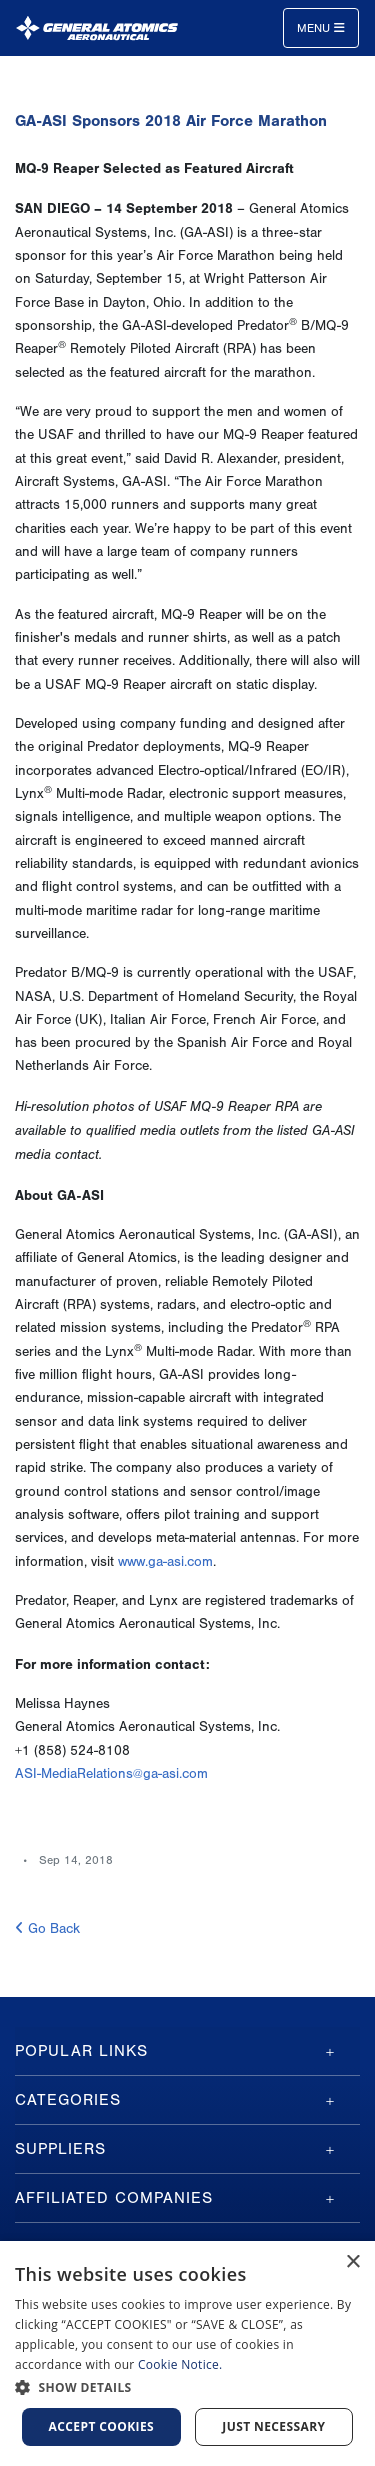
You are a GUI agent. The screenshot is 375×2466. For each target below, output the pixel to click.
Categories (68, 2100)
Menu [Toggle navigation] (321, 28)
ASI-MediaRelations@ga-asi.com (111, 1774)
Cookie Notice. (180, 2364)
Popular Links (81, 2051)
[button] (187, 2387)
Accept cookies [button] (102, 2426)
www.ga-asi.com (165, 1562)
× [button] (352, 2262)
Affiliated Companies (114, 2198)
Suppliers (60, 2149)
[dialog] (187, 2353)
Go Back (47, 1929)
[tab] (187, 2051)
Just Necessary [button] (273, 2426)
